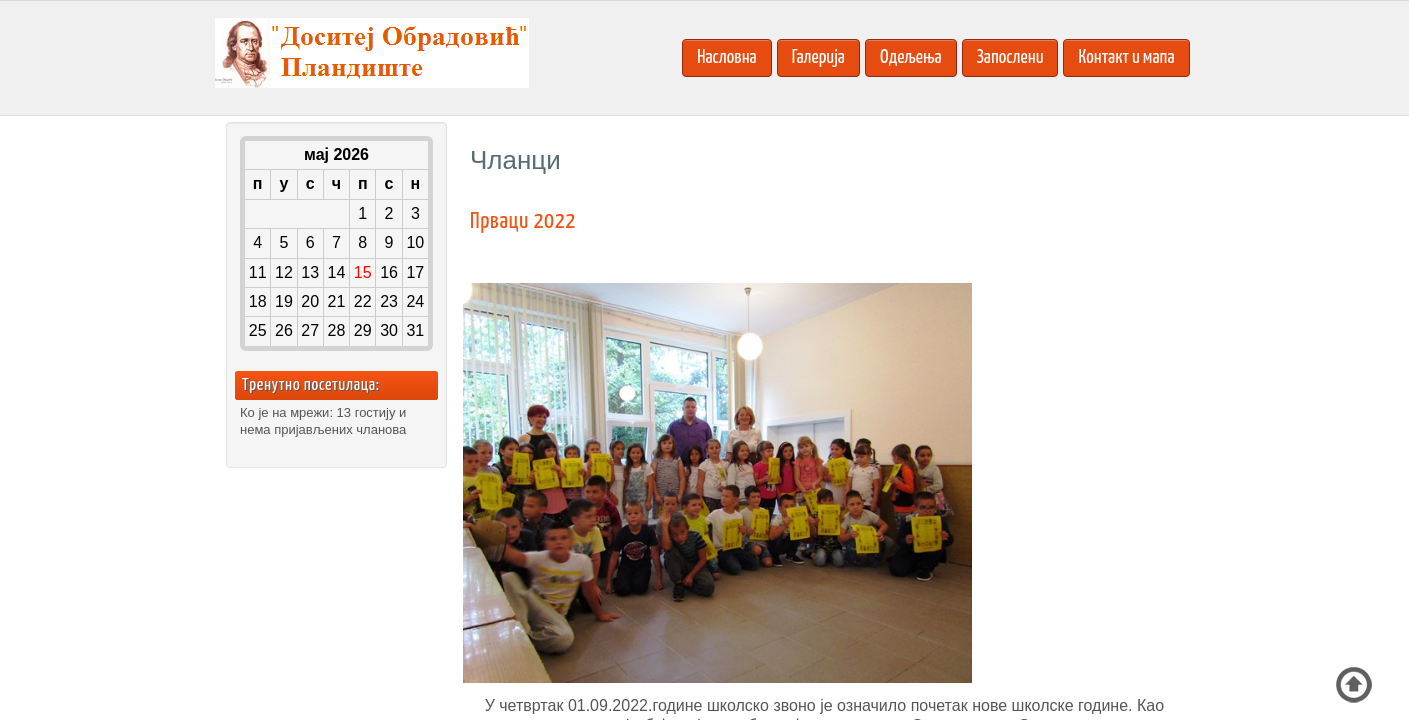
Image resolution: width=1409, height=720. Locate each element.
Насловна (726, 57)
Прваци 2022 (523, 221)
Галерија (818, 57)
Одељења (911, 57)
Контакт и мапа (1126, 57)
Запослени (1010, 57)
